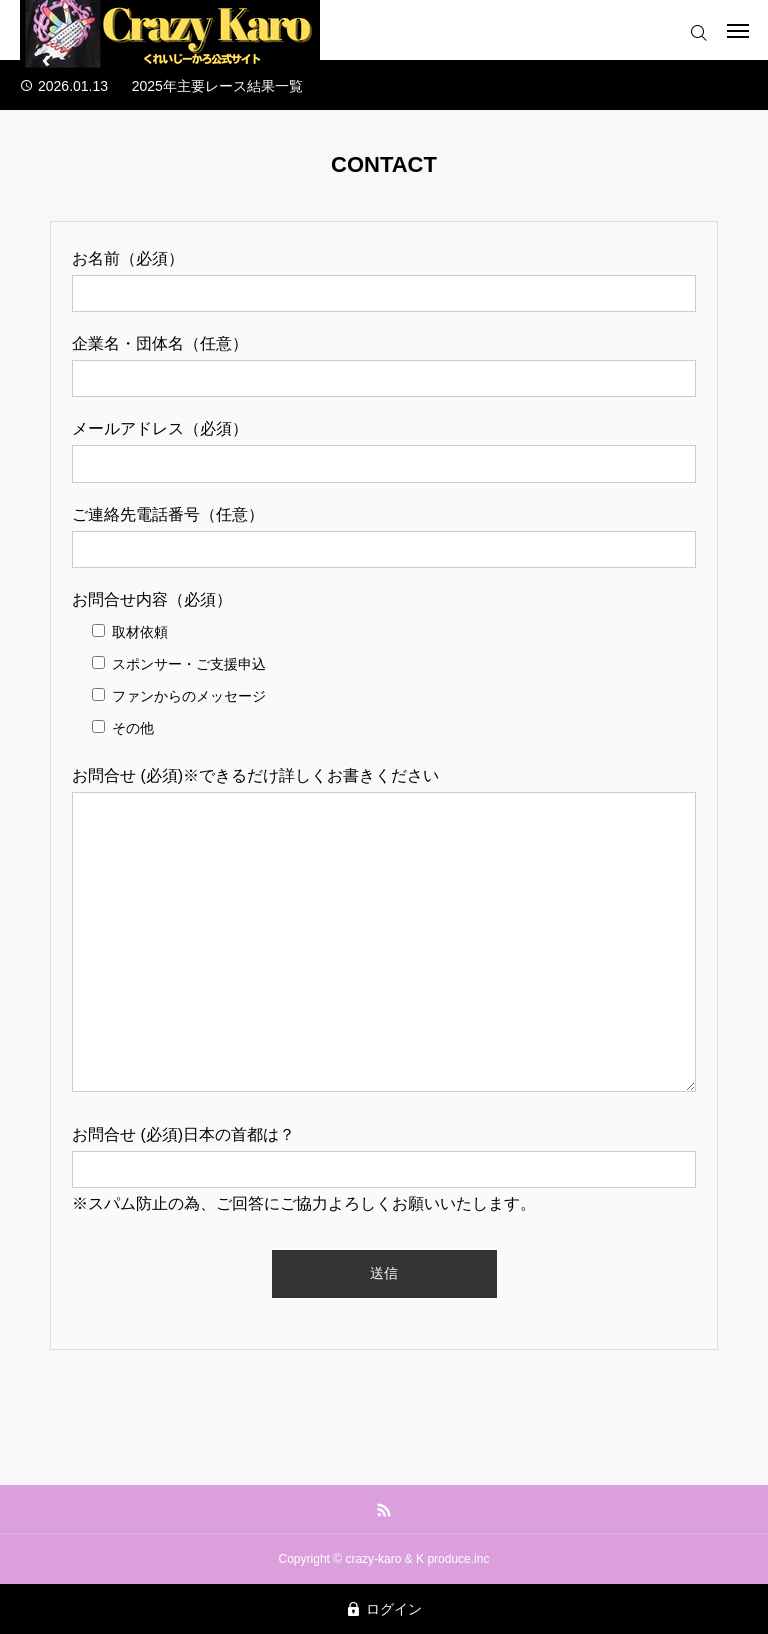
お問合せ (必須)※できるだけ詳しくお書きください (255, 775)
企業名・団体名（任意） (160, 343)
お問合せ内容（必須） (152, 599)
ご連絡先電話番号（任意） (168, 514)
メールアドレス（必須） (160, 428)
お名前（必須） (128, 258)
